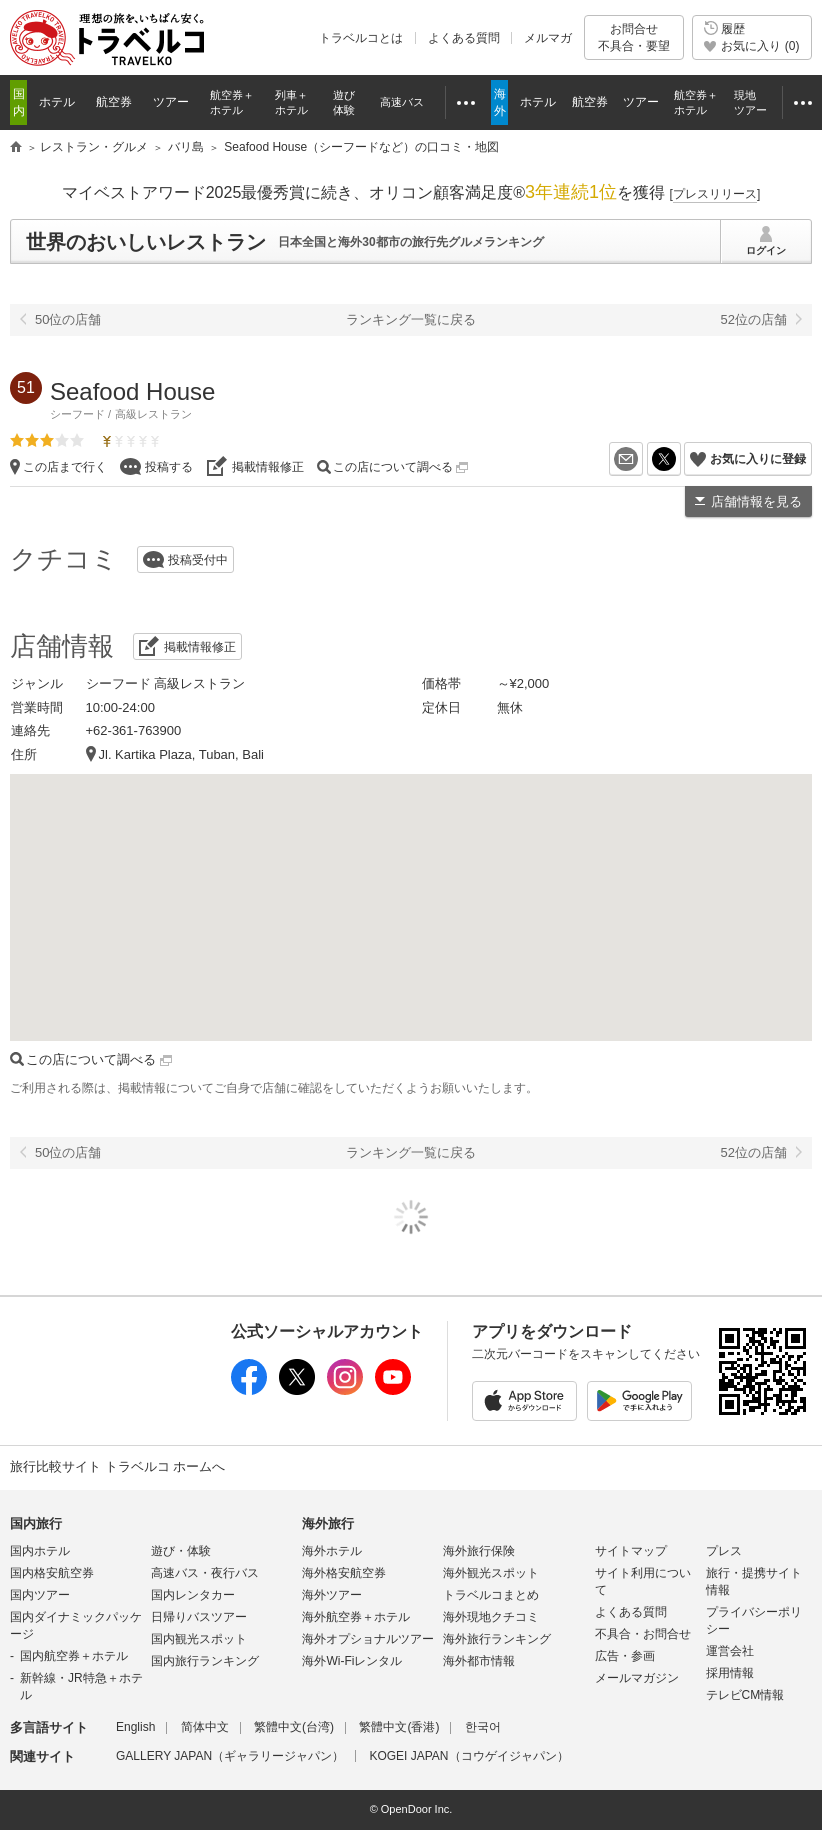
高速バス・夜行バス (205, 1573)
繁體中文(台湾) (294, 1727)
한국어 (483, 1727)
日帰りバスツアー (199, 1617)
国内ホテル (40, 1551)
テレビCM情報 (745, 1695)
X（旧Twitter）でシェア (680, 459)
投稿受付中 (198, 560)
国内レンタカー (193, 1595)
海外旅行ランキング (497, 1639)
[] (715, 194)
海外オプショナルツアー (368, 1639)
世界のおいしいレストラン (146, 242)
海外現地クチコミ (491, 1617)
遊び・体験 (181, 1551)
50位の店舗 (68, 319)
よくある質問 (464, 38)
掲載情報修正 (268, 467)
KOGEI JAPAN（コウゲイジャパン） (468, 1756)
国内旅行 (36, 1523)
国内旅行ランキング (205, 1661)
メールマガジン (637, 1678)
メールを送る (642, 459)
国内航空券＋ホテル (74, 1656)
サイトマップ (631, 1551)
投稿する (169, 467)
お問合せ (634, 37)
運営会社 (730, 1651)
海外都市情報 (479, 1661)
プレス (724, 1551)
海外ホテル (332, 1551)
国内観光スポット (199, 1639)
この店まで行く (65, 467)
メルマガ (548, 38)
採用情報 (730, 1673)
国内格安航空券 (52, 1573)
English (135, 1727)
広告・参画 (625, 1656)
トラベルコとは (361, 38)
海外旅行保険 (479, 1551)
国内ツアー (40, 1595)
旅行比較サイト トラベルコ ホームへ (117, 1466)
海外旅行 (328, 1523)
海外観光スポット (491, 1573)
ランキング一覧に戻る (411, 319)
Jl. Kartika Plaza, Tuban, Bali (181, 754)
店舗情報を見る (756, 501)
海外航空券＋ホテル (356, 1617)
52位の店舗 (754, 319)
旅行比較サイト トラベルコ (16, 148)
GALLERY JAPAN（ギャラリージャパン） (230, 1756)
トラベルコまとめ (491, 1595)
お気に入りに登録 (758, 459)
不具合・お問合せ (643, 1634)
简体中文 (205, 1727)
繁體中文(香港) (399, 1727)
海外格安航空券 (344, 1573)
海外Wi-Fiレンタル (352, 1661)
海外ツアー (332, 1595)
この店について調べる (400, 467)
